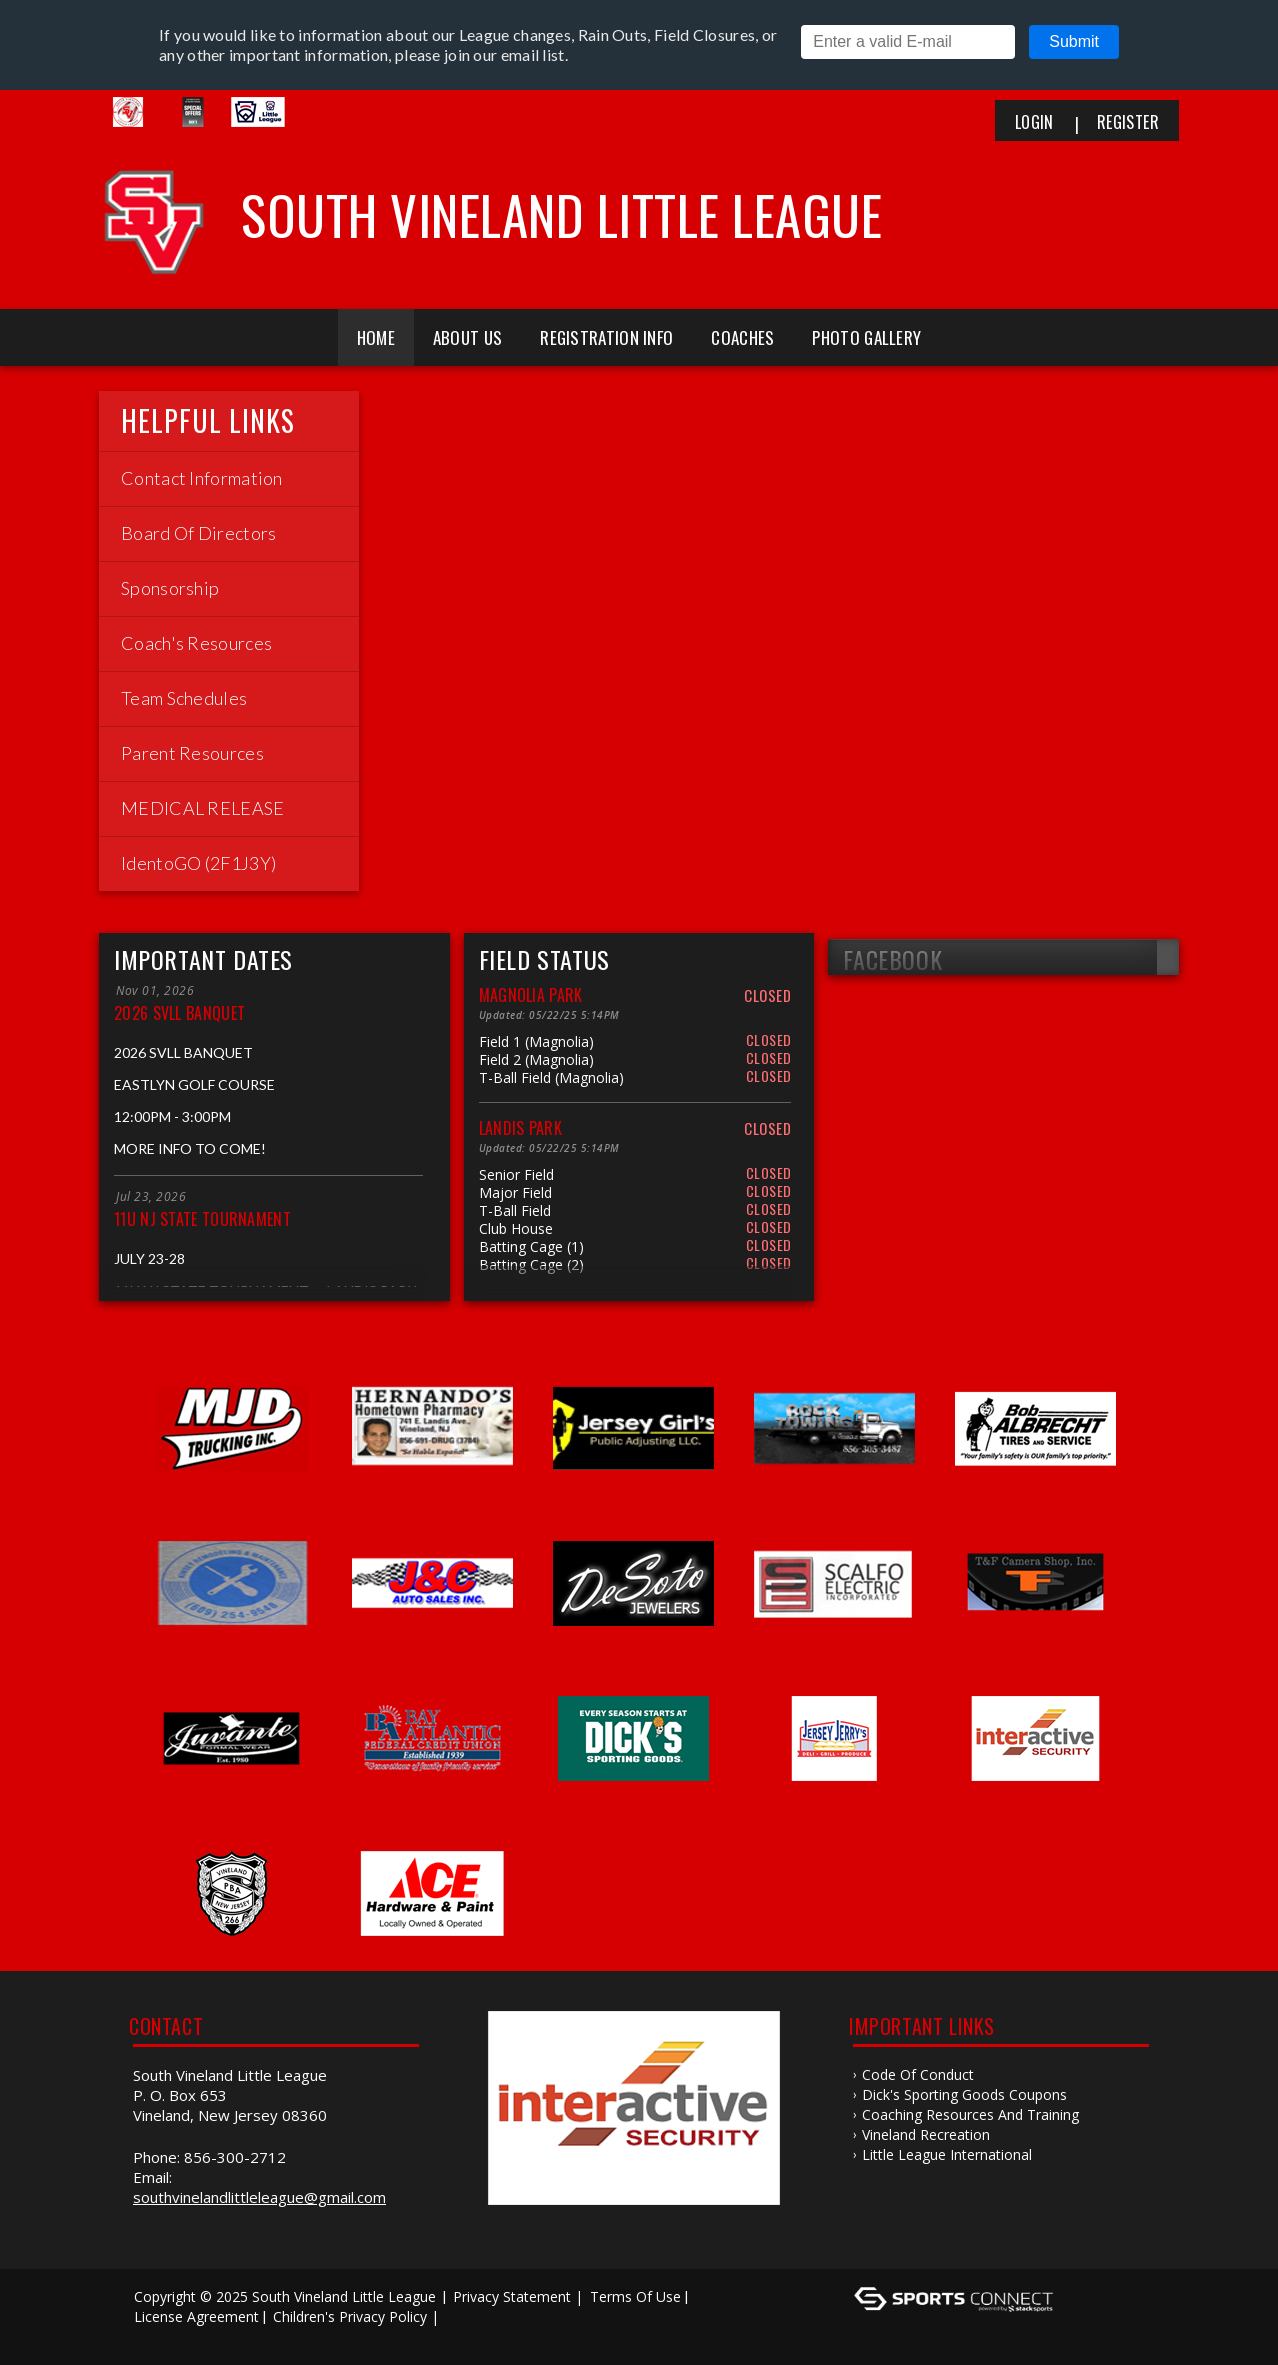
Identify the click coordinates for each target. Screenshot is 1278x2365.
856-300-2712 (235, 2157)
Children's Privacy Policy (350, 2316)
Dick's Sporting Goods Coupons (964, 2094)
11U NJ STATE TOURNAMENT (202, 1219)
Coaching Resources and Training (970, 2114)
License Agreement (196, 2316)
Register (1128, 122)
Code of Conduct (918, 2074)
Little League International (947, 2154)
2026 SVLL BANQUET (179, 1013)
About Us (467, 337)
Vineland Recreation (926, 2134)
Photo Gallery (866, 337)
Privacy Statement (512, 2296)
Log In (160, 2336)
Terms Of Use (635, 2296)
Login (1034, 122)
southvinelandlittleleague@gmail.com (259, 2197)
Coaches (742, 337)
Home (376, 337)
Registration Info (606, 337)
